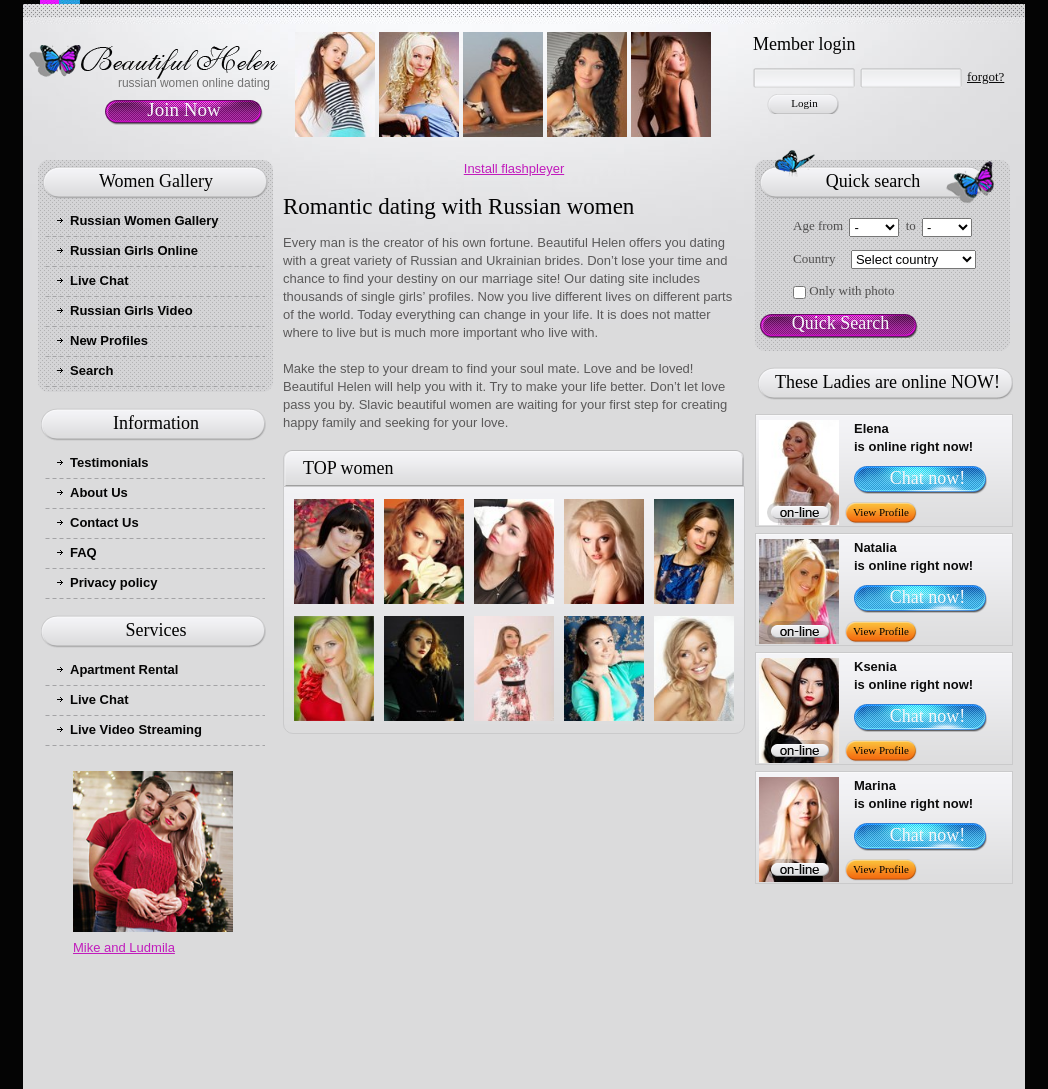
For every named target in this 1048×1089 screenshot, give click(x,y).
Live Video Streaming (136, 729)
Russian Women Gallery (144, 220)
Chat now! (928, 478)
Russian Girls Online (134, 250)
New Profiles (109, 340)
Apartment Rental (124, 669)
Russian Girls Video (131, 310)
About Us (99, 492)
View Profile (881, 512)
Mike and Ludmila (124, 947)
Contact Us (104, 522)
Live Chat (99, 280)
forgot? (985, 76)
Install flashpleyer (514, 168)
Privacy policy (113, 582)
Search (91, 370)
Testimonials (109, 462)
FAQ (83, 552)
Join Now (183, 109)
